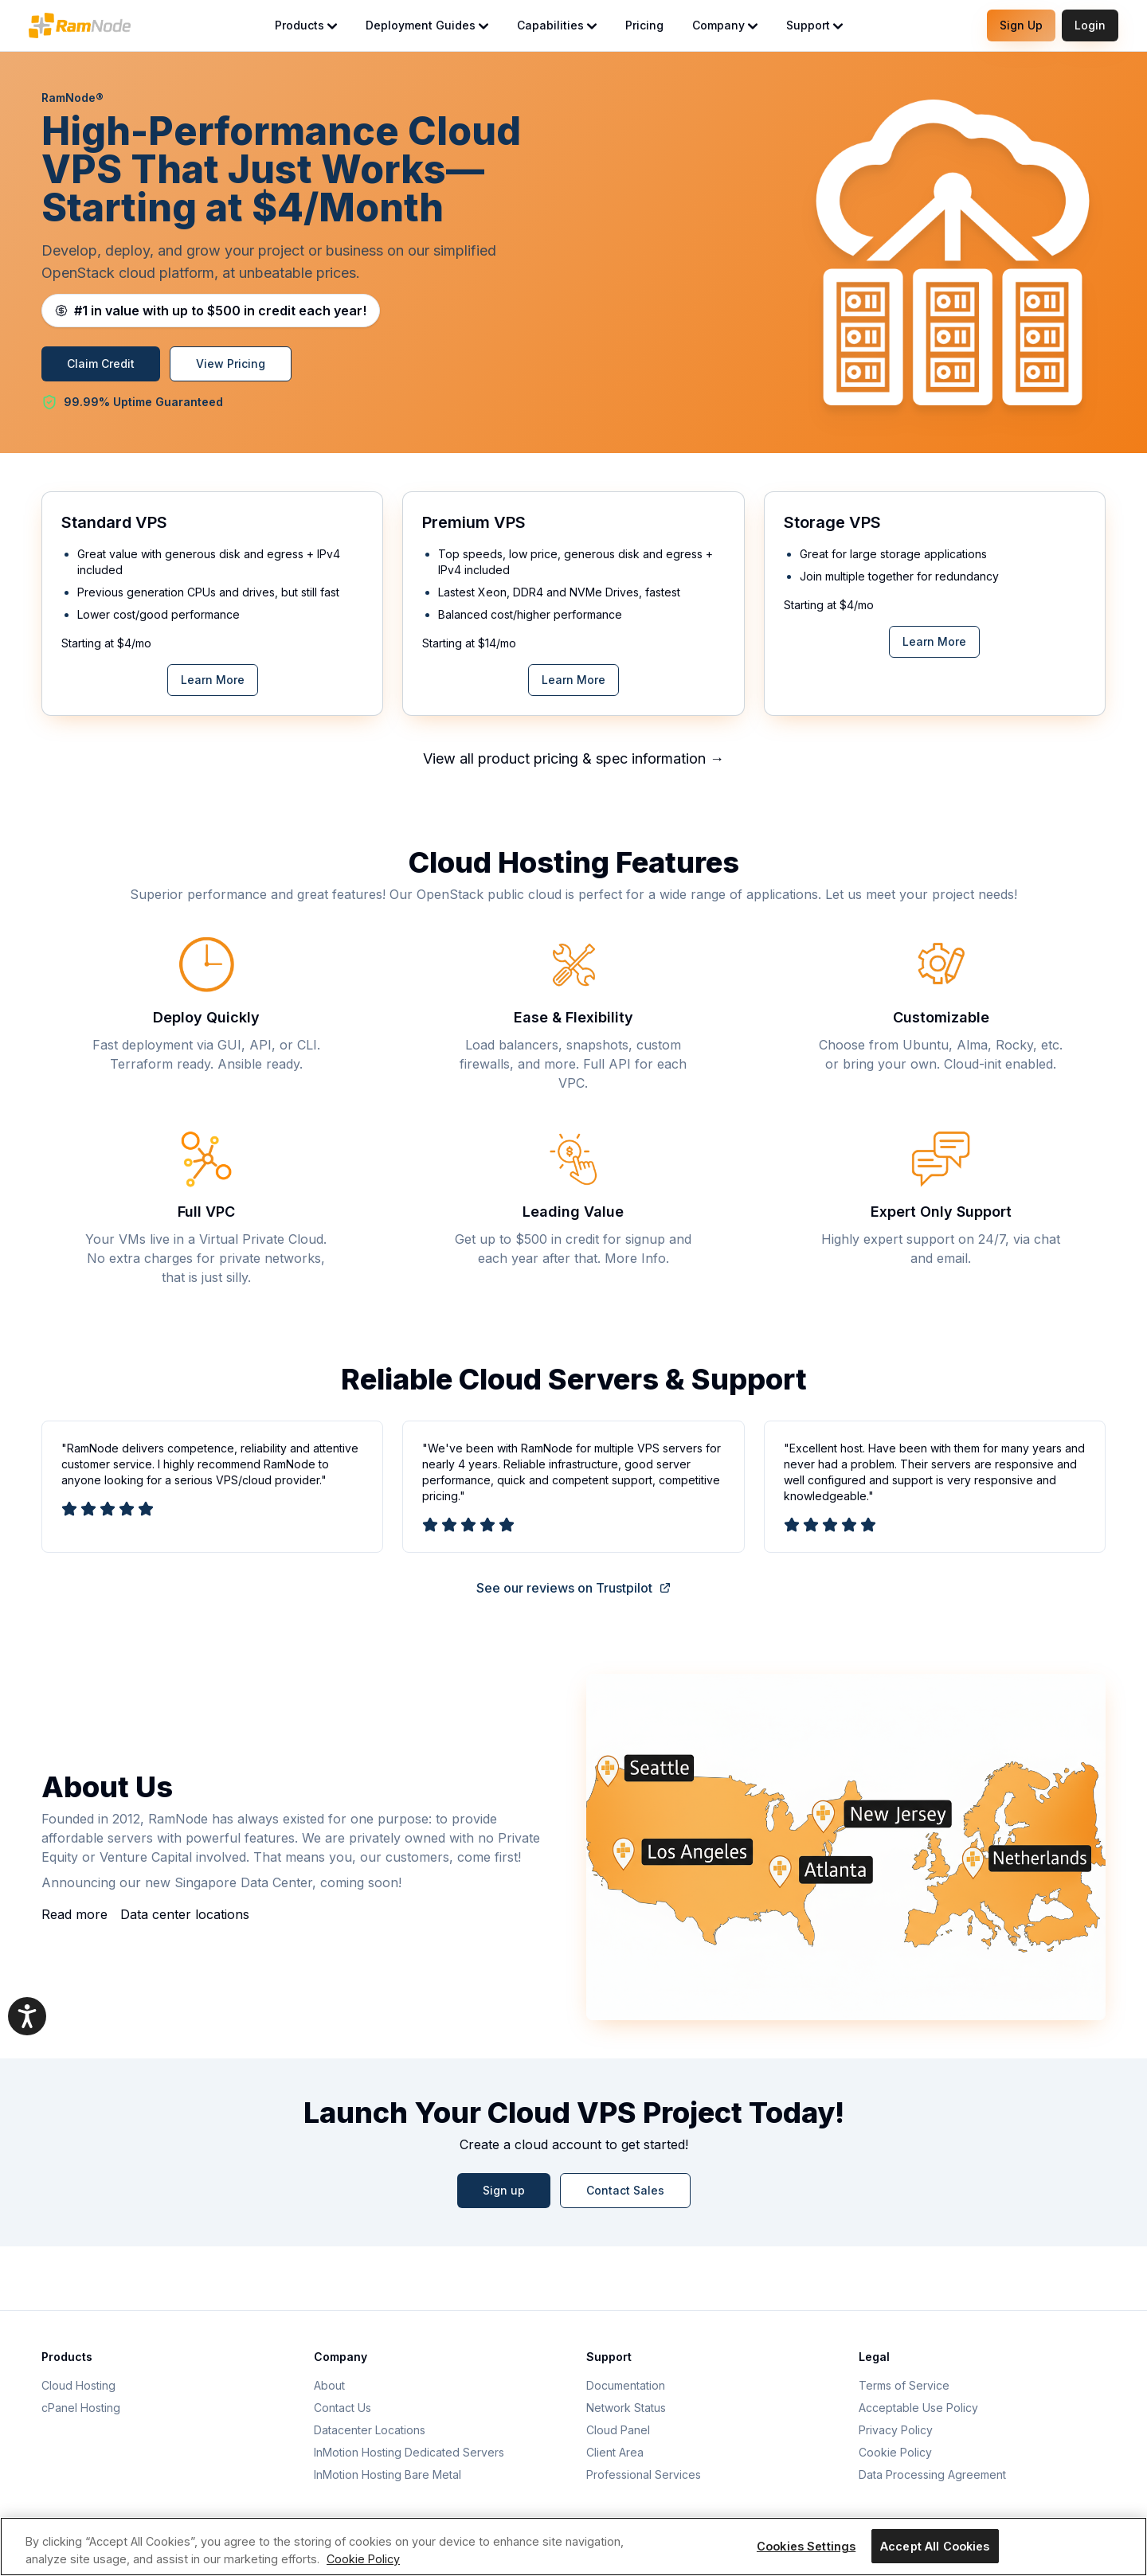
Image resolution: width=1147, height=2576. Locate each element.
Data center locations (184, 1914)
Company (724, 25)
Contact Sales (625, 2190)
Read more (74, 1914)
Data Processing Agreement (932, 2474)
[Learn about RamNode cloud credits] (210, 310)
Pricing (644, 25)
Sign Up (1021, 25)
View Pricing (230, 363)
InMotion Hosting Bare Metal (387, 2474)
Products (306, 25)
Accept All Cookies (935, 2546)
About (329, 2385)
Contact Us (342, 2407)
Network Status (626, 2407)
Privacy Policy (896, 2430)
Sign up (504, 2190)
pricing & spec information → (629, 758)
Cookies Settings (806, 2546)
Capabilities (557, 25)
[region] (573, 2546)
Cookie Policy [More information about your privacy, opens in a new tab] (363, 2559)
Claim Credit (101, 363)
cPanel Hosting (80, 2407)
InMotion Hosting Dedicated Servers (409, 2452)
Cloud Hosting (78, 2385)
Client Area (615, 2452)
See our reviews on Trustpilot (573, 1588)
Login (1090, 25)
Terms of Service (904, 2385)
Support (814, 25)
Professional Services (643, 2474)
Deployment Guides (427, 25)
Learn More (213, 679)
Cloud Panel (618, 2430)
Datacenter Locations (369, 2430)
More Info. (637, 1258)
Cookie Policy (895, 2452)
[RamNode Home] (80, 25)
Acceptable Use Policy (918, 2407)
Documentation (625, 2385)
